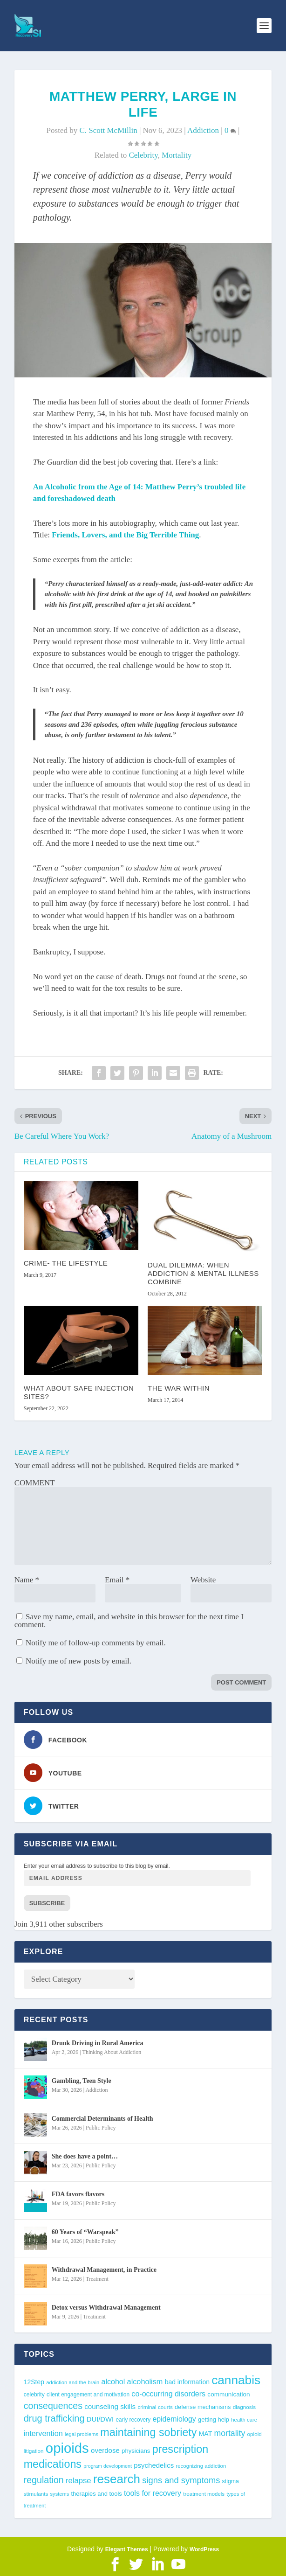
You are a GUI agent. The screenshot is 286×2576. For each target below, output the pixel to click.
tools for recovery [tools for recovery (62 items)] (152, 2493)
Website (203, 1579)
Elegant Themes (126, 2549)
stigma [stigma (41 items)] (230, 2481)
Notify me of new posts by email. (78, 1661)
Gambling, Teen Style (81, 2080)
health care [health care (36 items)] (244, 2420)
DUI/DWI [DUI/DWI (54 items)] (100, 2419)
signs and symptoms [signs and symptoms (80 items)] (181, 2480)
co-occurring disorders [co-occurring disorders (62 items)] (168, 2393)
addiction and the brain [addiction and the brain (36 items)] (72, 2382)
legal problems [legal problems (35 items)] (81, 2434)
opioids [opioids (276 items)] (67, 2448)
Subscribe (47, 1903)
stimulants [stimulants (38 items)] (36, 2494)
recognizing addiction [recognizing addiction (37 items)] (201, 2466)
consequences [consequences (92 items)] (53, 2406)
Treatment (97, 2279)
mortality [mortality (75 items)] (229, 2433)
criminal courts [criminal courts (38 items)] (154, 2407)
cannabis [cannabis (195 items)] (235, 2380)
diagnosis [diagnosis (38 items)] (244, 2407)
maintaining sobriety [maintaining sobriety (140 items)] (148, 2432)
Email (117, 1579)
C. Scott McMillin (108, 130)
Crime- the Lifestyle (66, 1263)
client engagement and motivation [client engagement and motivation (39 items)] (88, 2394)
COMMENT (34, 1482)
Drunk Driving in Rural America (97, 2043)
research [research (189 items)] (116, 2479)
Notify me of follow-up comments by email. (96, 1642)
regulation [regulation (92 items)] (44, 2480)
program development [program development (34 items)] (107, 2466)
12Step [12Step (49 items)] (34, 2382)
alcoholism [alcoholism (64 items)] (145, 2381)
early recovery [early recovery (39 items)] (133, 2419)
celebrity (143, 155)
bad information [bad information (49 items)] (187, 2382)
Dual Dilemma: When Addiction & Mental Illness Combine (203, 1273)
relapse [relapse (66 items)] (78, 2480)
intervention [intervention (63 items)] (43, 2433)
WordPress (204, 2549)
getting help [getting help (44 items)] (213, 2419)
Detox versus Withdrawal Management (106, 2307)
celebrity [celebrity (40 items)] (34, 2394)
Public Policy (101, 2127)
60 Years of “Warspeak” (85, 2231)
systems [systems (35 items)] (59, 2494)
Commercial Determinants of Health (102, 2118)
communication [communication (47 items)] (228, 2394)
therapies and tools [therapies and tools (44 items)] (96, 2493)
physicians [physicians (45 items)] (136, 2450)
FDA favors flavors (78, 2194)
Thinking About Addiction (112, 2052)
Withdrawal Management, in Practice (104, 2269)
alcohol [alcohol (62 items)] (113, 2381)
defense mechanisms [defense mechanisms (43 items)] (203, 2406)
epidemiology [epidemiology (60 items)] (174, 2419)
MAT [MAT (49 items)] (205, 2433)
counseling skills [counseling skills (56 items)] (110, 2406)
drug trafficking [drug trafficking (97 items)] (54, 2418)
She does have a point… (85, 2156)
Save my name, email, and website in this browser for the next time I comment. (129, 1620)
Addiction (203, 130)
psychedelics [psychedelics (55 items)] (154, 2465)
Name (26, 1579)
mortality (176, 155)
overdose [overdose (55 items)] (105, 2450)
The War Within (179, 1388)
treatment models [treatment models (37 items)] (204, 2494)
